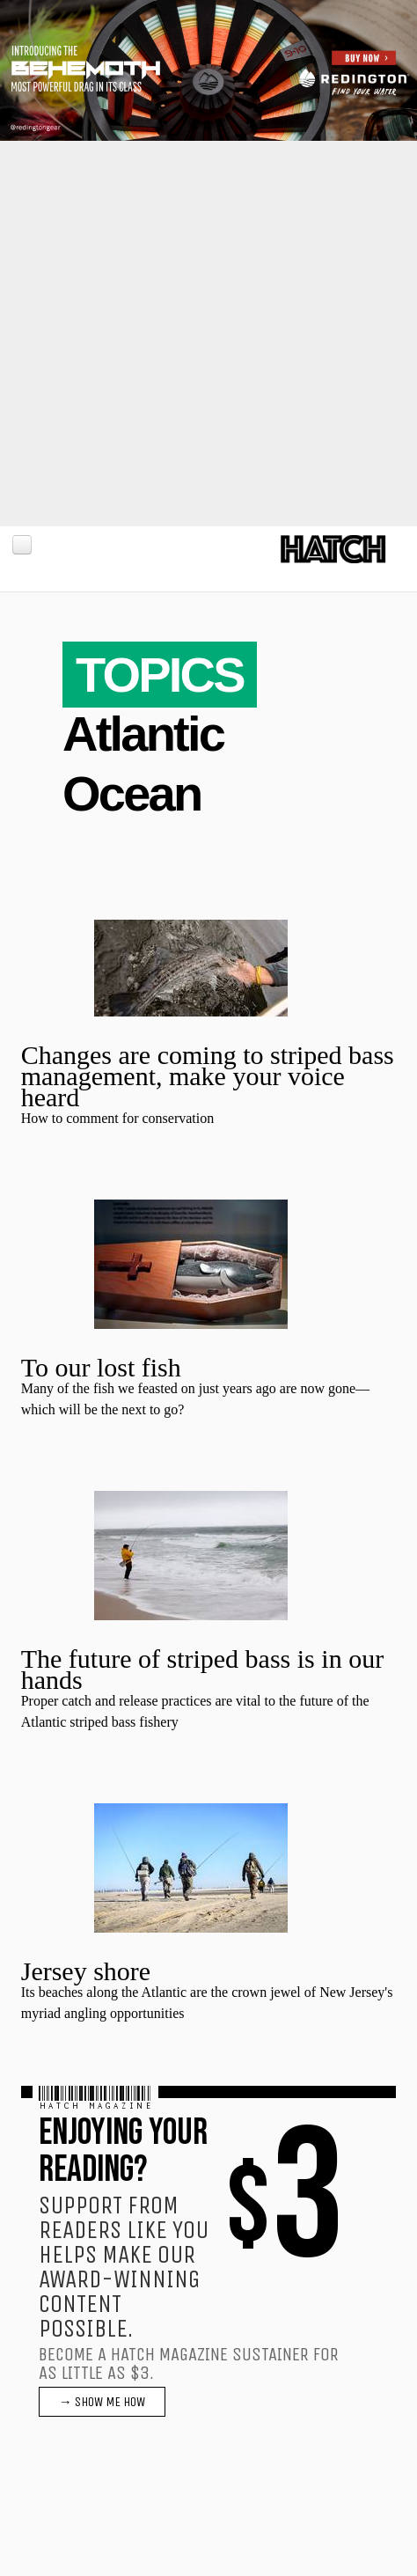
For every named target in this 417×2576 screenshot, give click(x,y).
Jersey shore (85, 1970)
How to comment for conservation (118, 1118)
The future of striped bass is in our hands (202, 1669)
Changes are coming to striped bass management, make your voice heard (207, 1076)
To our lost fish (101, 1367)
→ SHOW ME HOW (102, 2402)
